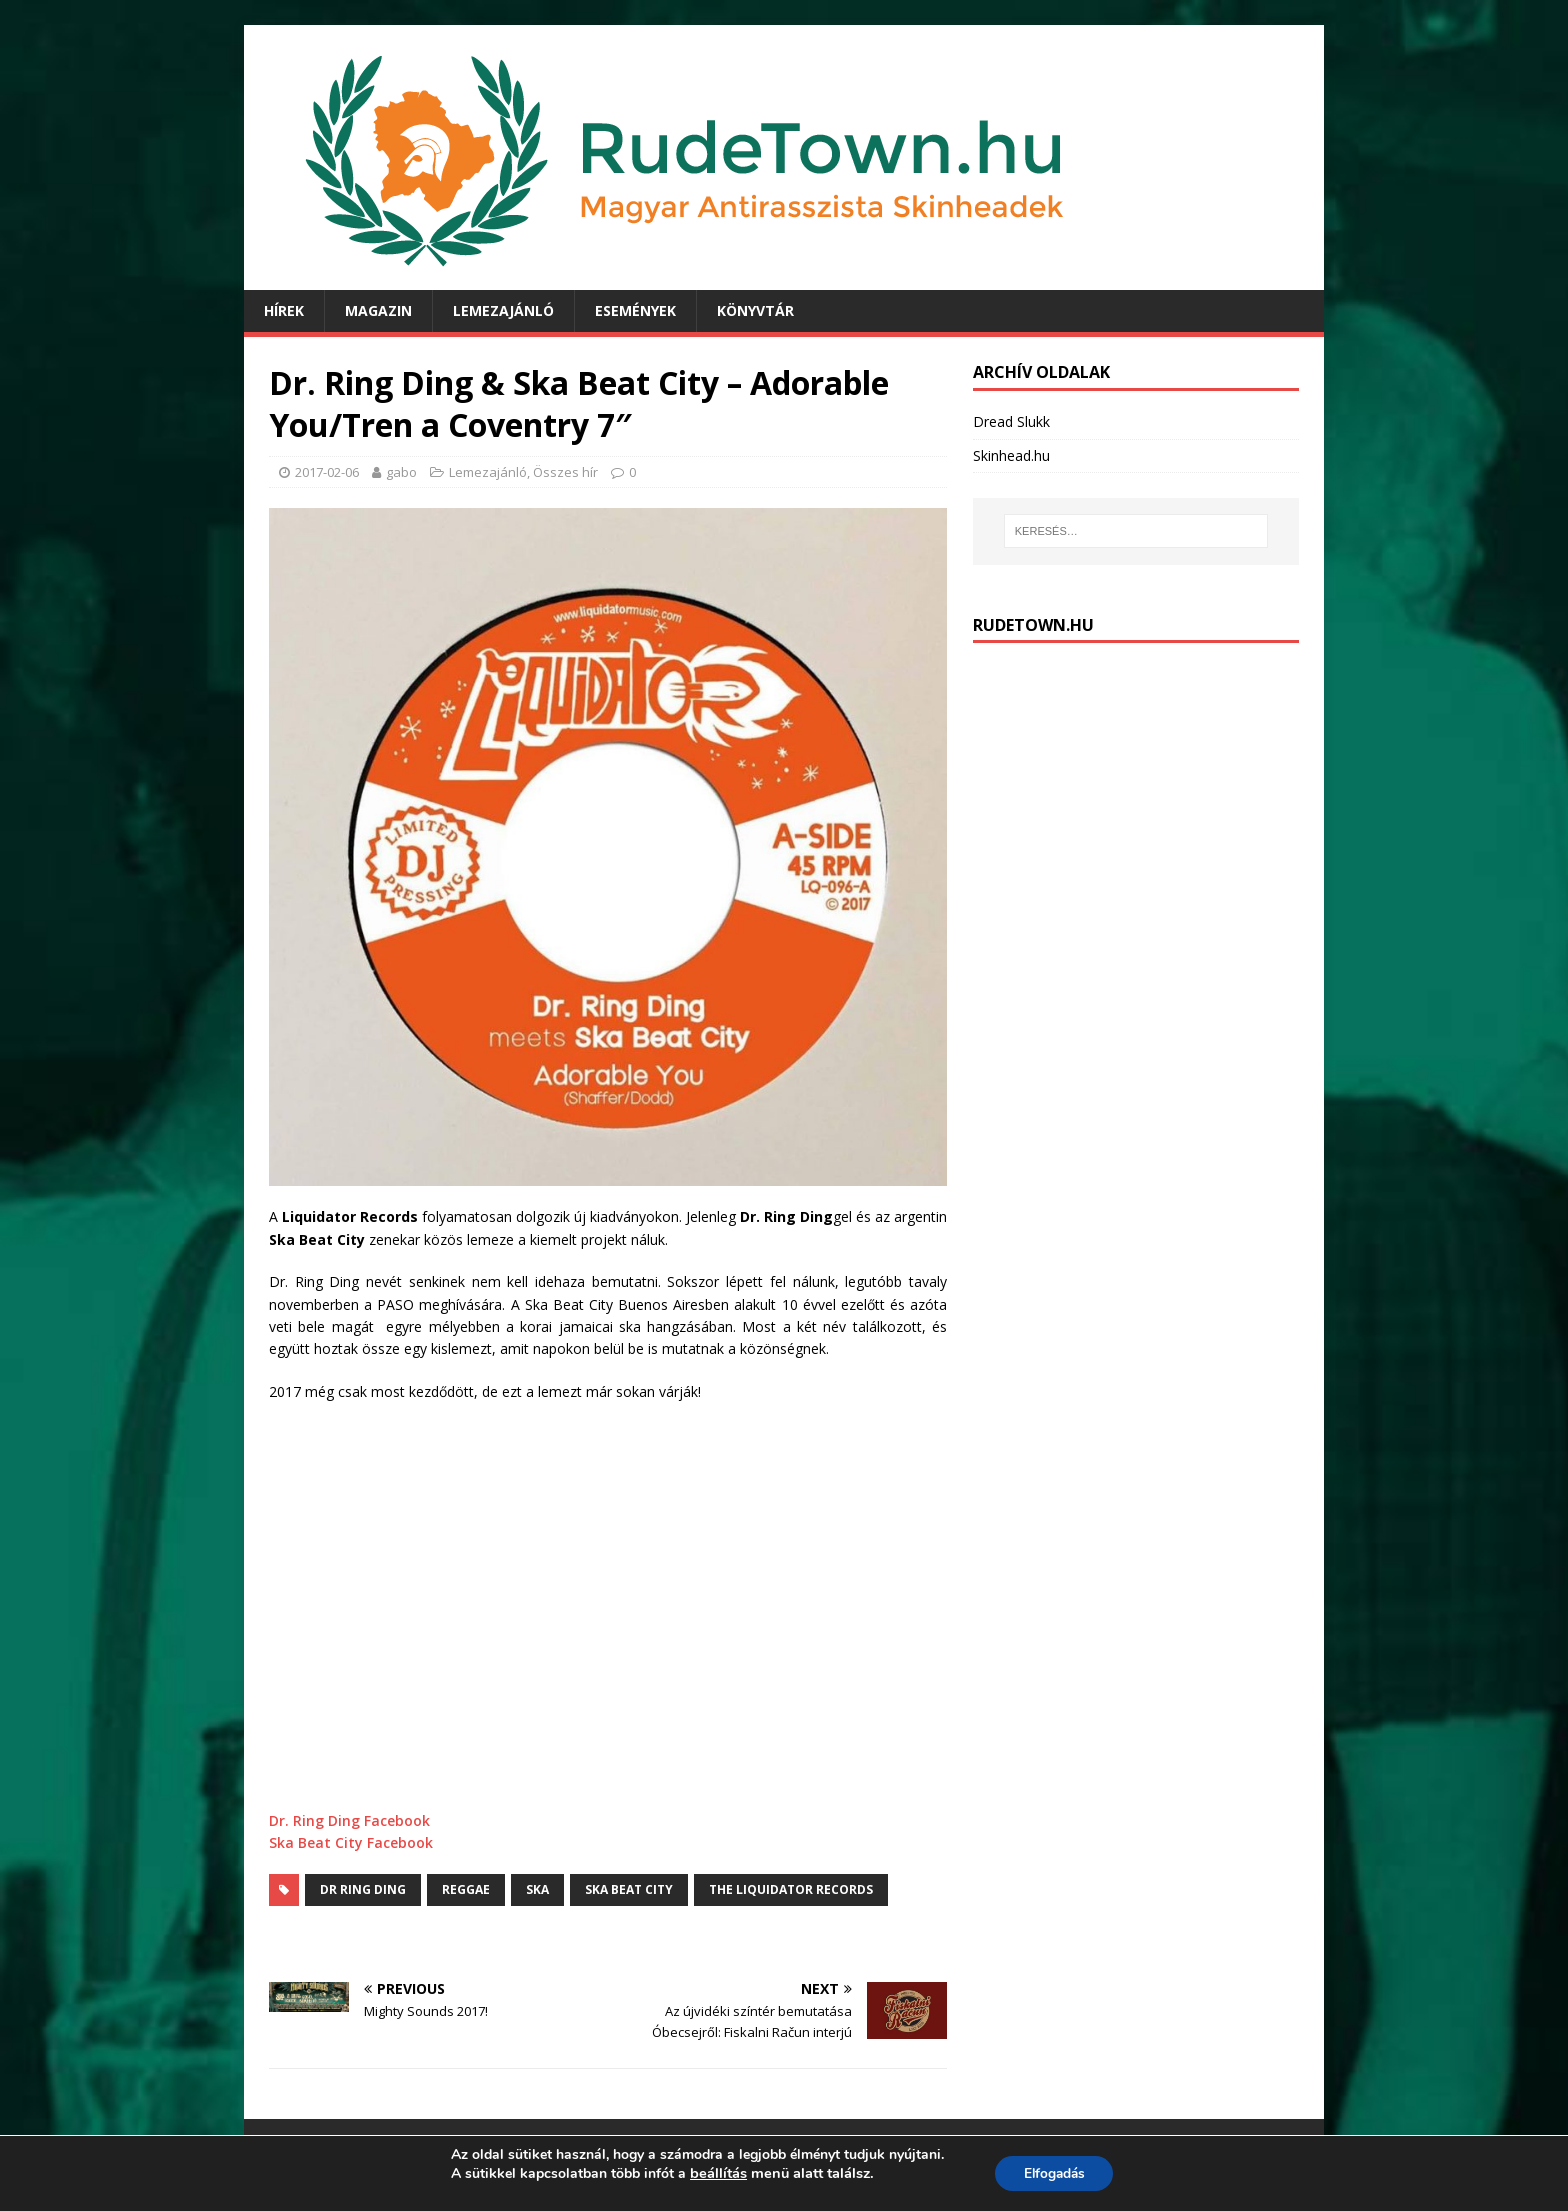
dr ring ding (363, 1889)
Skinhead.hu (1011, 455)
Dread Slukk (1011, 421)
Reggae (466, 1889)
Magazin (378, 310)
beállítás (715, 2173)
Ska (537, 1889)
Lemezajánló (503, 310)
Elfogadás (1054, 2173)
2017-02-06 (327, 472)
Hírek (284, 310)
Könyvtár (755, 310)
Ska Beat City (629, 1889)
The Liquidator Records (791, 1889)
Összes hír (565, 472)
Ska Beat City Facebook (351, 1842)
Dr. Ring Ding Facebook (349, 1820)
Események (635, 310)
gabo (401, 472)
